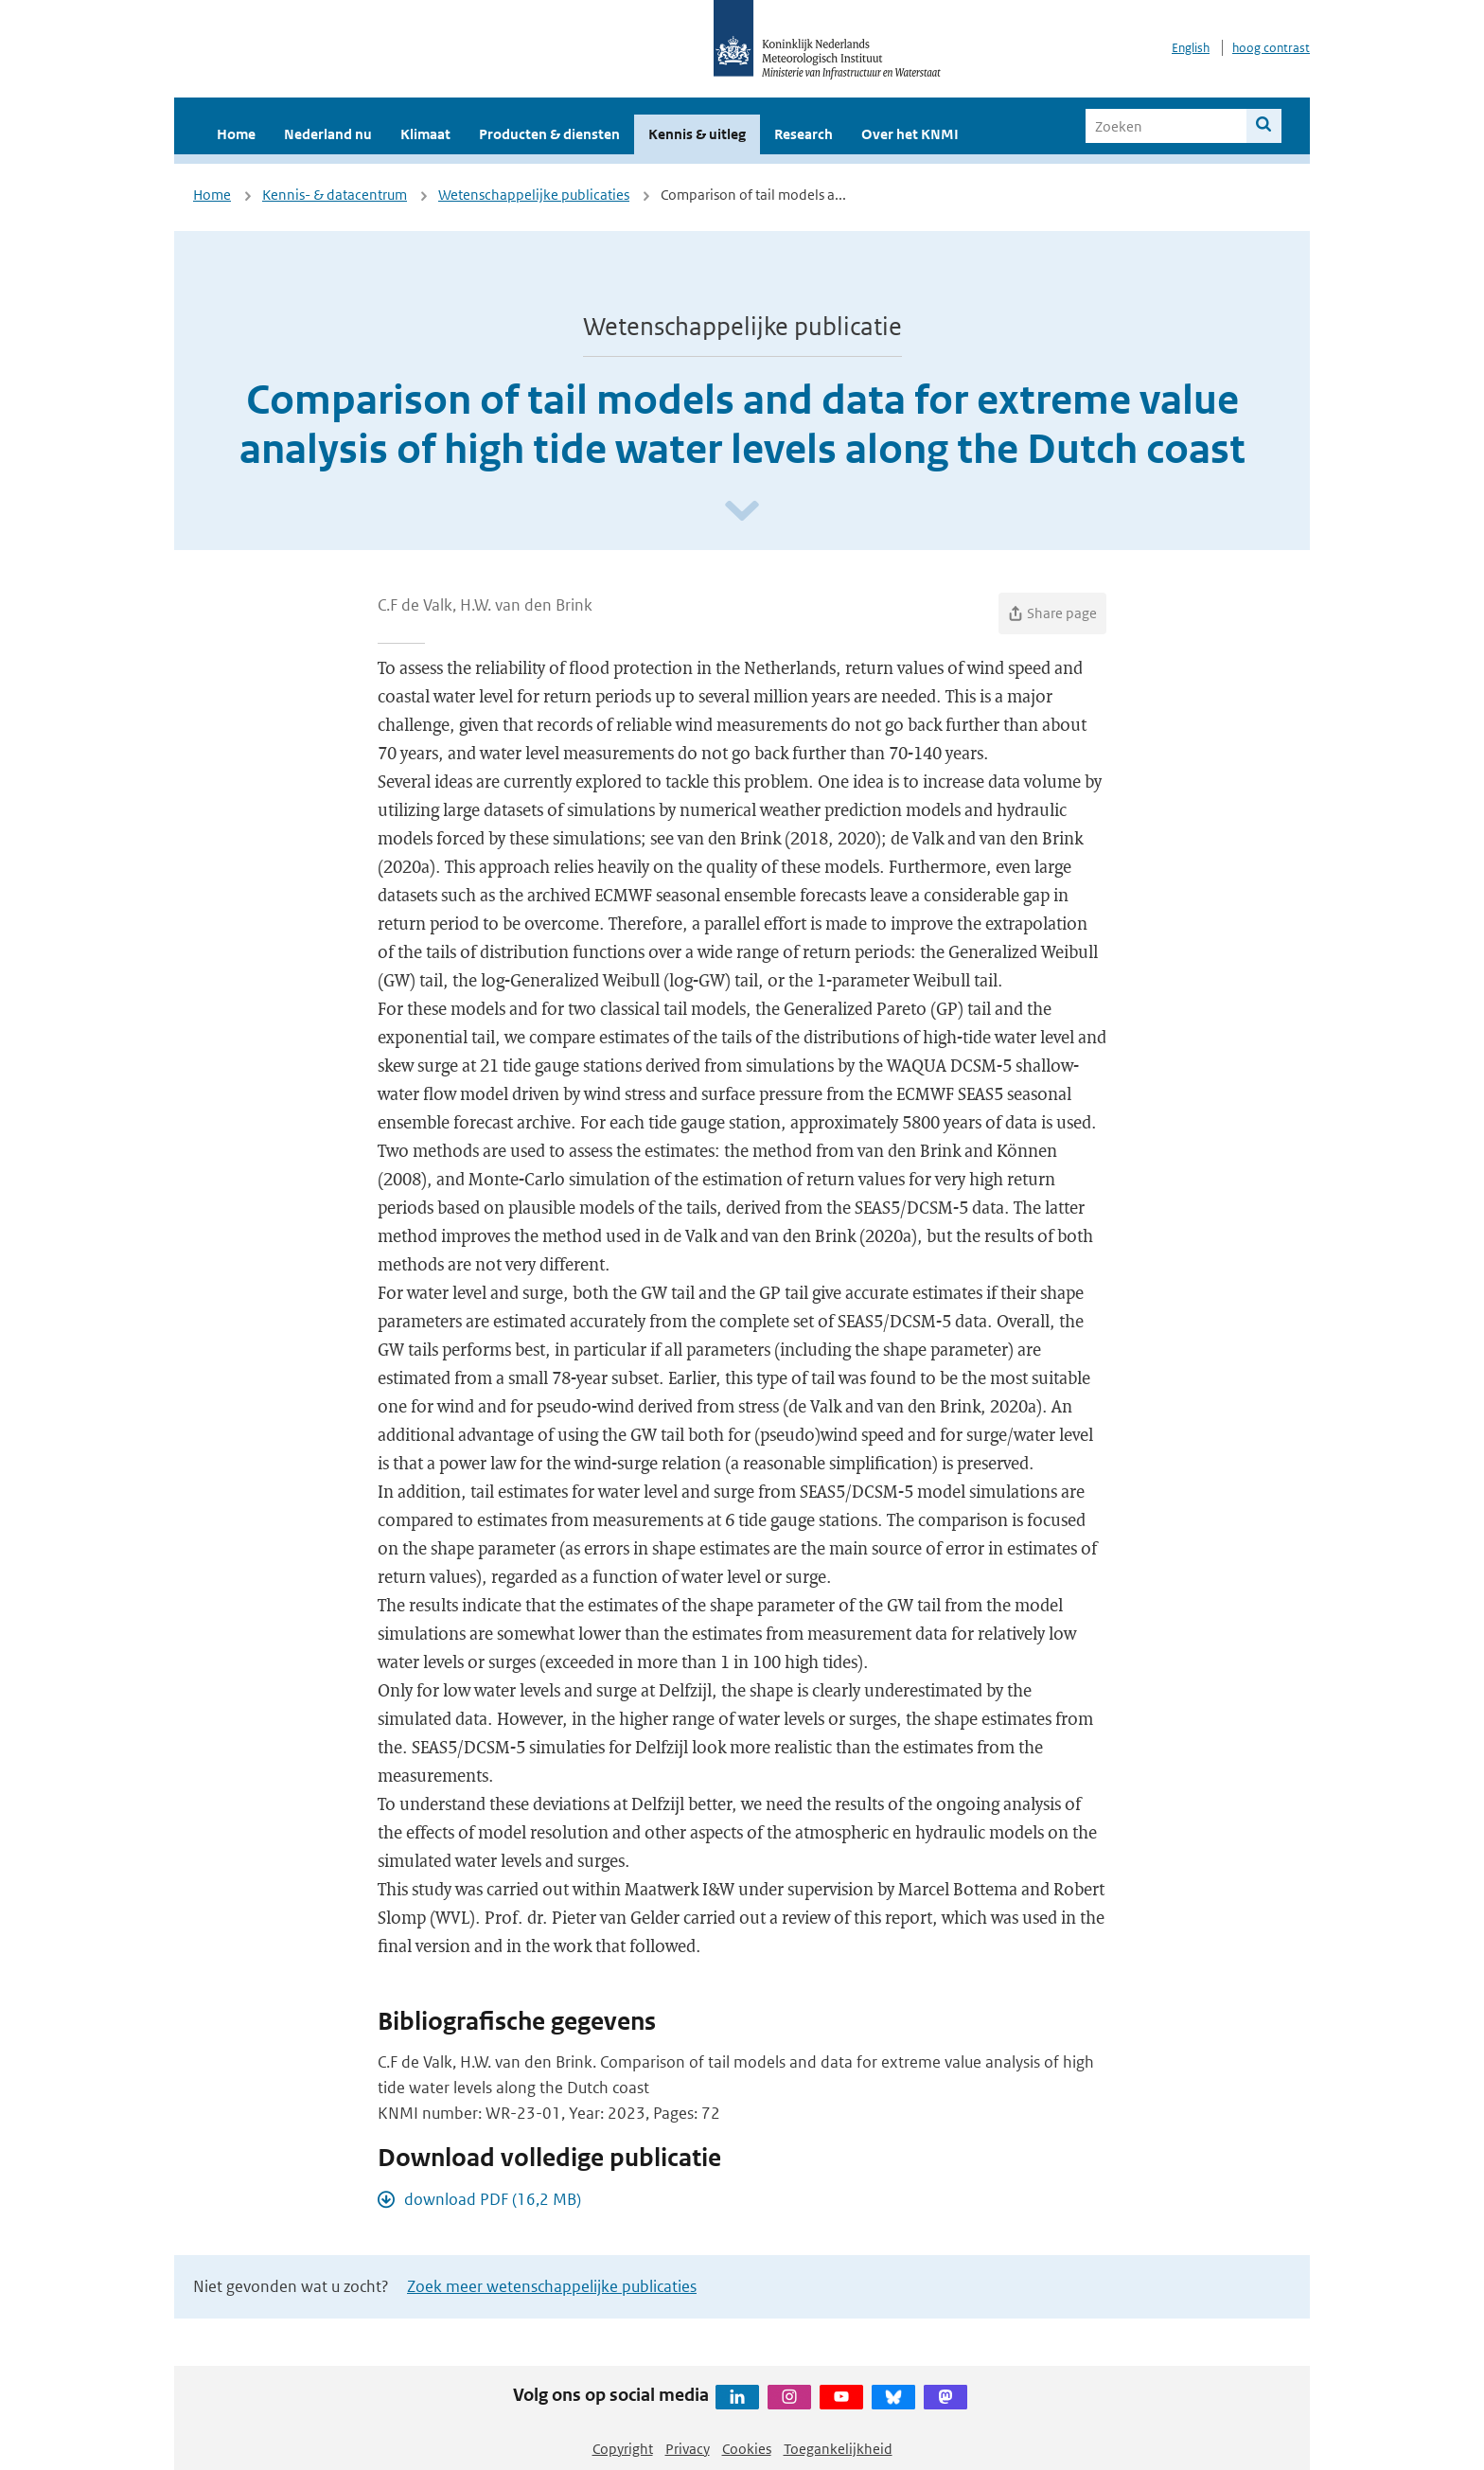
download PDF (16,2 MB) (492, 2199)
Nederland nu (328, 134)
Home (236, 134)
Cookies (746, 2449)
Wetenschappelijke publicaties (533, 195)
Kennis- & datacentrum (334, 195)
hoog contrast (1271, 48)
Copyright (622, 2449)
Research (803, 134)
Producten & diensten (549, 134)
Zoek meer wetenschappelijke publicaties (552, 2286)
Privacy (687, 2449)
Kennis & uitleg (697, 134)
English (1191, 48)
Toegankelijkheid (838, 2449)
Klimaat (425, 134)
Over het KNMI (910, 134)
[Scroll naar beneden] (742, 511)
